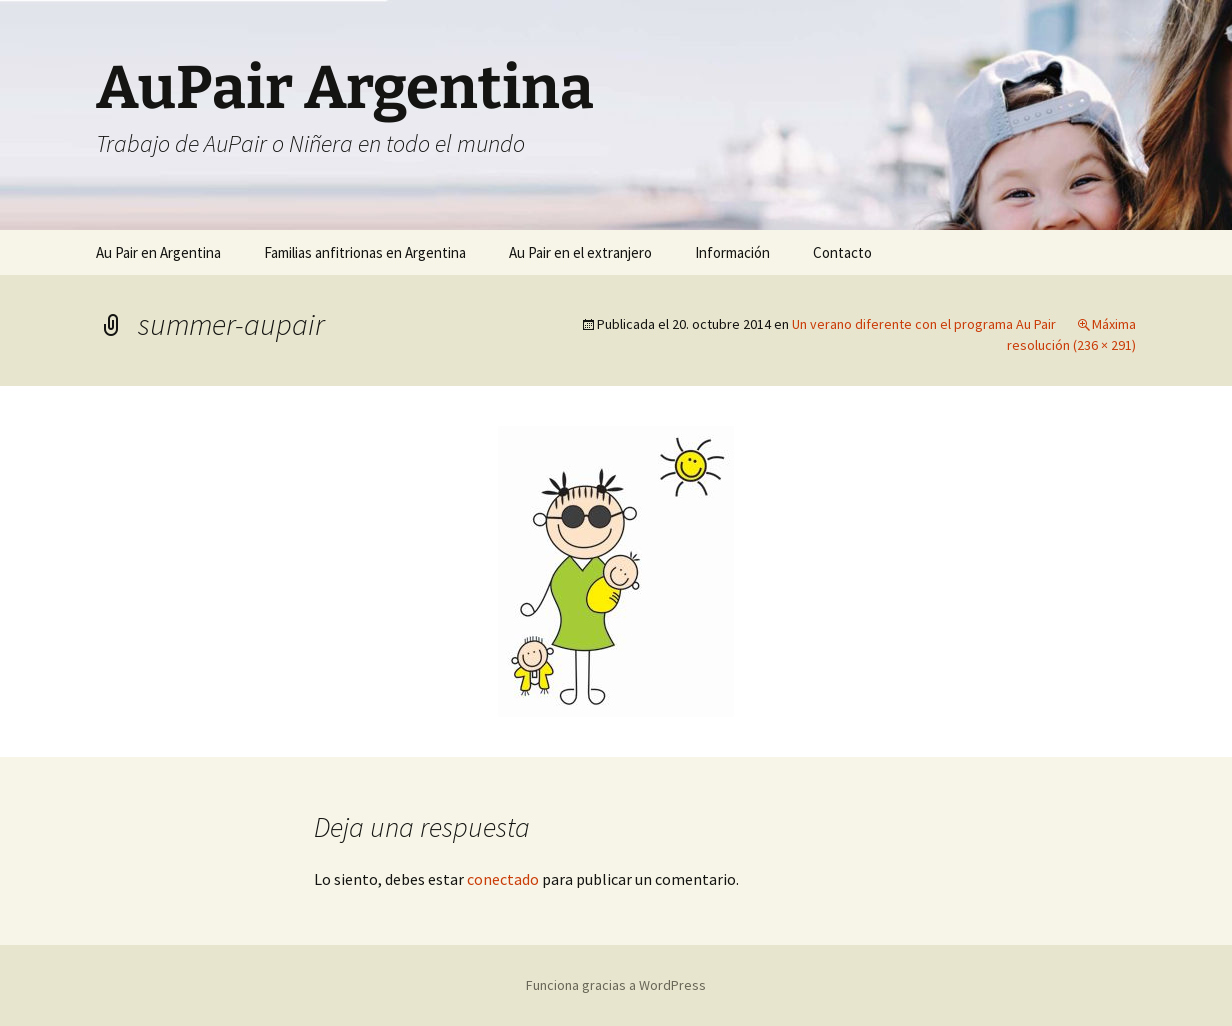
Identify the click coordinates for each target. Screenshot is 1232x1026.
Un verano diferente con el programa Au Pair (924, 324)
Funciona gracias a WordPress (616, 985)
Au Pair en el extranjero (580, 252)
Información (732, 252)
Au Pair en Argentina (158, 252)
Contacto (842, 252)
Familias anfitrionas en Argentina (365, 252)
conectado (503, 879)
